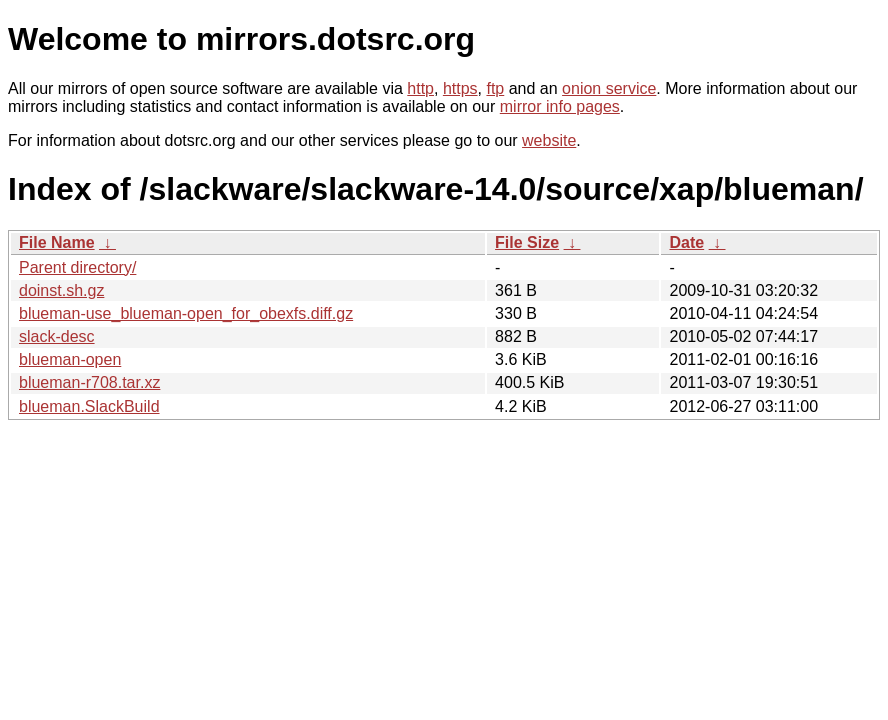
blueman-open (70, 359)
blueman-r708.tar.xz (89, 382)
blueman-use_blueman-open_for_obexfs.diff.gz (186, 313)
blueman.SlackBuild (89, 406)
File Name (57, 242)
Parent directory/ (77, 267)
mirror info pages (560, 106)
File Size (527, 242)
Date (686, 242)
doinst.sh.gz (61, 290)
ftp (495, 88)
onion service (609, 88)
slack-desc (57, 336)
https (460, 88)
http (420, 88)
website (549, 140)
